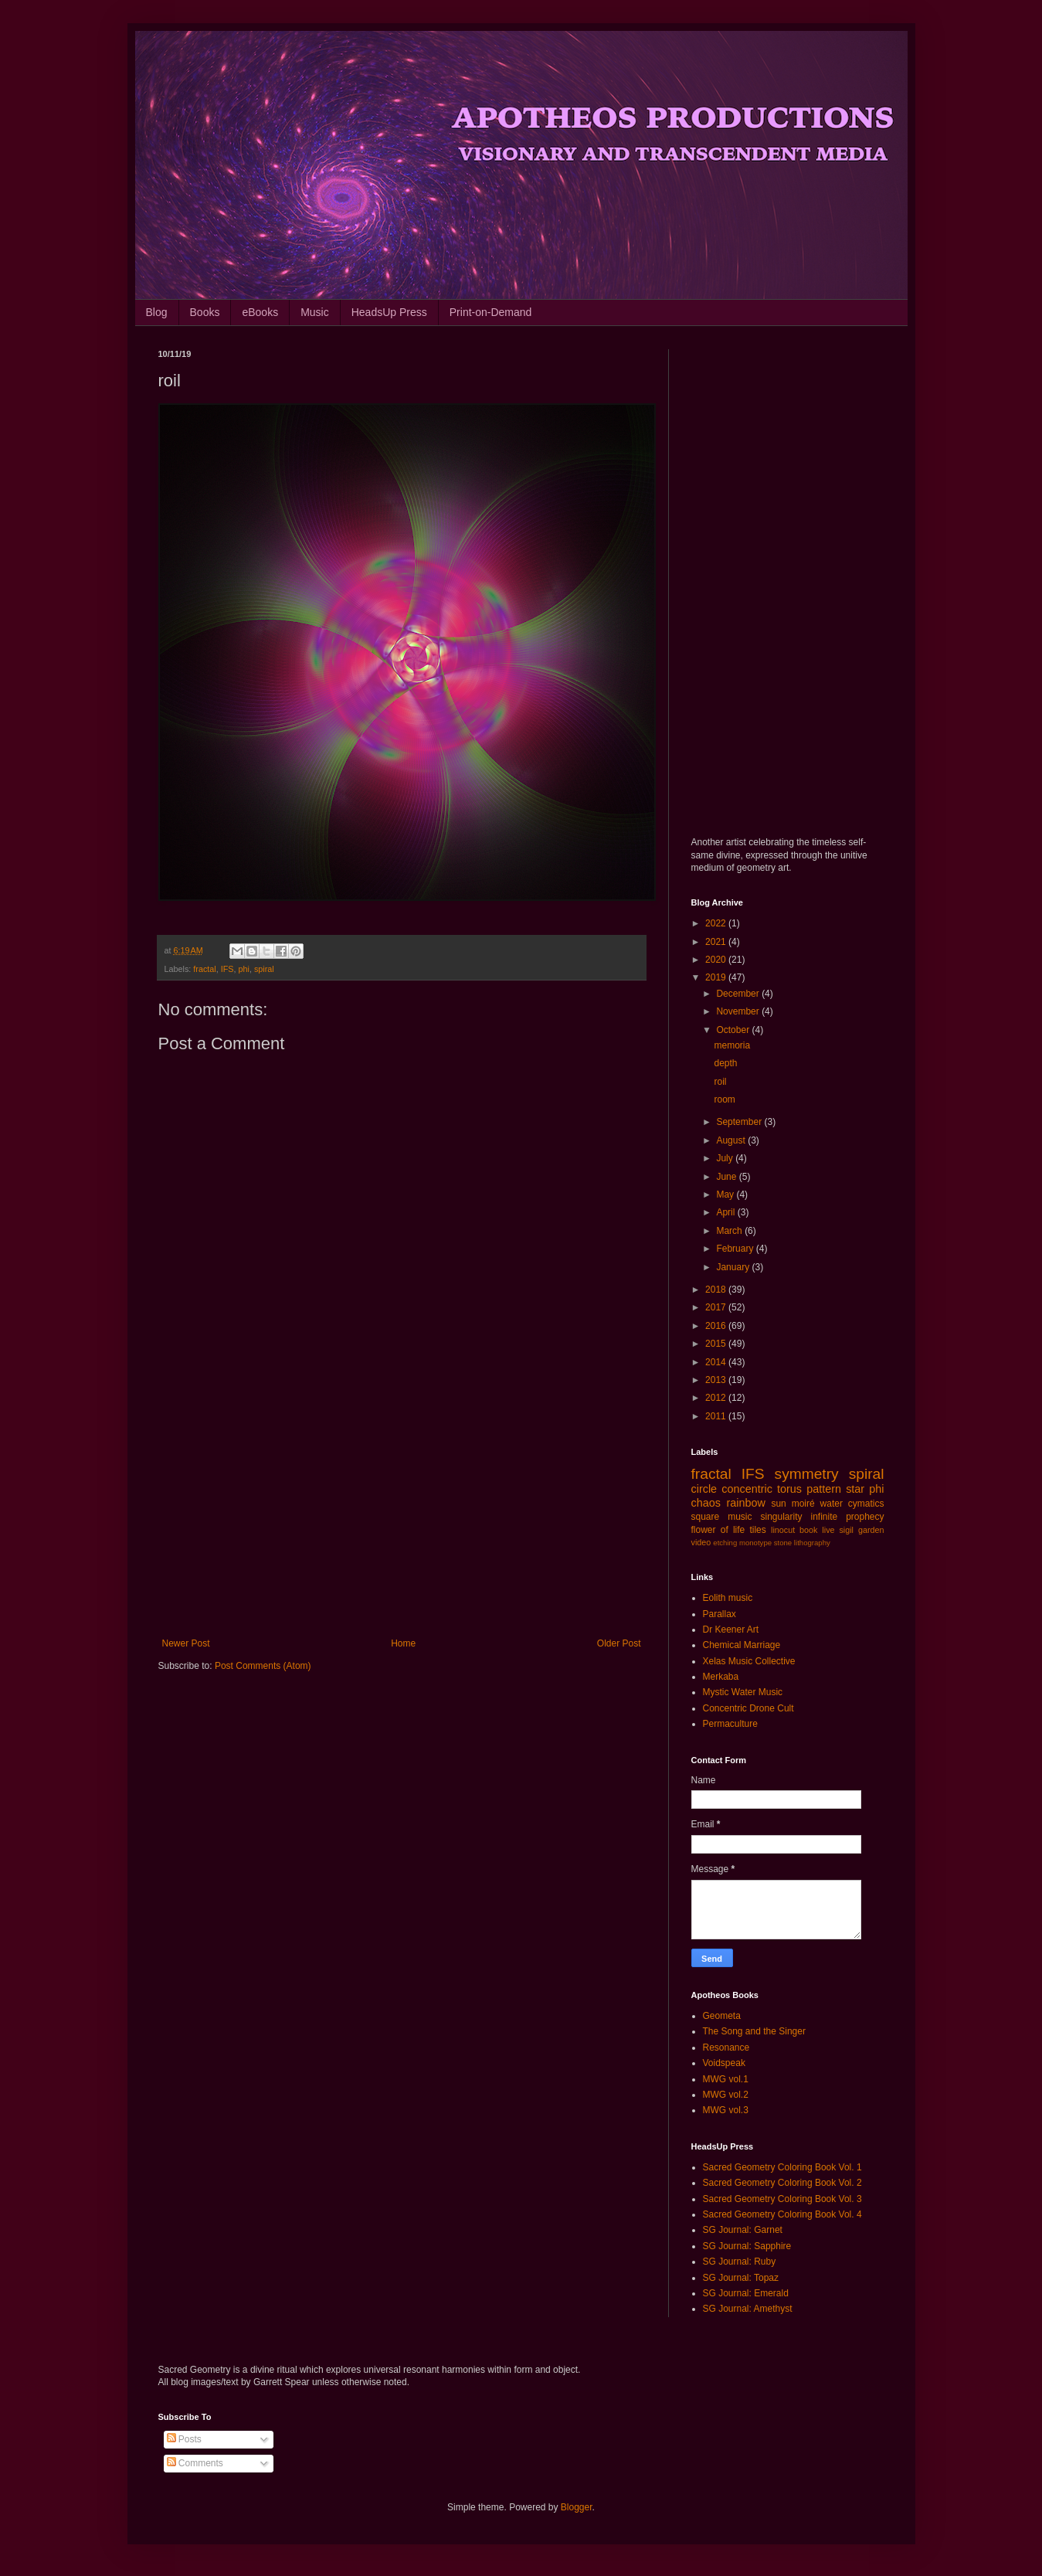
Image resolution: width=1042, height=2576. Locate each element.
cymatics (866, 1503)
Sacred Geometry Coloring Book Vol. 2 (782, 2182)
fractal (204, 969)
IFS (227, 969)
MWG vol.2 (725, 2094)
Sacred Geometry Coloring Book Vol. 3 (782, 2199)
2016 (716, 1325)
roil (720, 1081)
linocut (783, 1529)
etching (725, 1542)
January (734, 1267)
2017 (716, 1307)
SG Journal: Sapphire (747, 2246)
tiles (757, 1529)
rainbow (745, 1503)
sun (778, 1503)
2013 (716, 1380)
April (726, 1212)
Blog (157, 312)
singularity (781, 1516)
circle (704, 1489)
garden (871, 1529)
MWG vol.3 (725, 2110)
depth (725, 1063)
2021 (716, 941)
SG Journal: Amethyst (748, 2308)
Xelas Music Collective (749, 1661)
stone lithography (802, 1542)
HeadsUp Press (389, 312)
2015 (716, 1343)
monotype (755, 1542)
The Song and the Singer (754, 2031)
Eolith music (728, 1597)
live (828, 1529)
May (726, 1194)
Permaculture (730, 1723)
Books (205, 312)
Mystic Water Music (743, 1692)
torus (789, 1489)
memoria (732, 1045)
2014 (716, 1362)
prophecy (865, 1516)
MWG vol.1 (725, 2079)
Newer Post (186, 1643)
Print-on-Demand (491, 312)
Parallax (719, 1614)
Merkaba (721, 1676)
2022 (716, 923)
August (732, 1140)
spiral (264, 969)
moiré (803, 1503)
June (727, 1176)
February (735, 1248)
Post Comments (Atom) (263, 1665)
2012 (716, 1397)
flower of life (718, 1529)
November (739, 1011)
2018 (716, 1289)
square (705, 1516)
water (831, 1503)
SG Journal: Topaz (741, 2277)
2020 (716, 959)
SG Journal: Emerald (746, 2293)
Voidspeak (724, 2063)
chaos (706, 1503)
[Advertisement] (401, 1510)
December (739, 993)
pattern (823, 1489)
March (730, 1230)
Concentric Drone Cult (748, 1708)
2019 (716, 977)
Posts (184, 2439)
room (724, 1099)
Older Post (619, 1643)
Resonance (726, 2047)
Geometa (722, 2015)
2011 (716, 1416)
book (808, 1529)
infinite (823, 1516)
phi (244, 969)
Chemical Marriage (742, 1645)
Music (314, 312)
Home (403, 1643)
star (855, 1489)
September (740, 1121)
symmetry (807, 1474)
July (725, 1158)
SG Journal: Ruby (739, 2261)
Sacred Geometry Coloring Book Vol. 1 (782, 2167)
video (701, 1542)
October (734, 1030)
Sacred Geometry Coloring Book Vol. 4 (782, 2214)
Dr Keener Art (731, 1629)
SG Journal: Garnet (742, 2229)
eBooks (260, 312)
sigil (846, 1529)
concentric (746, 1489)
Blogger (576, 2507)
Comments (195, 2463)
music (740, 1516)
